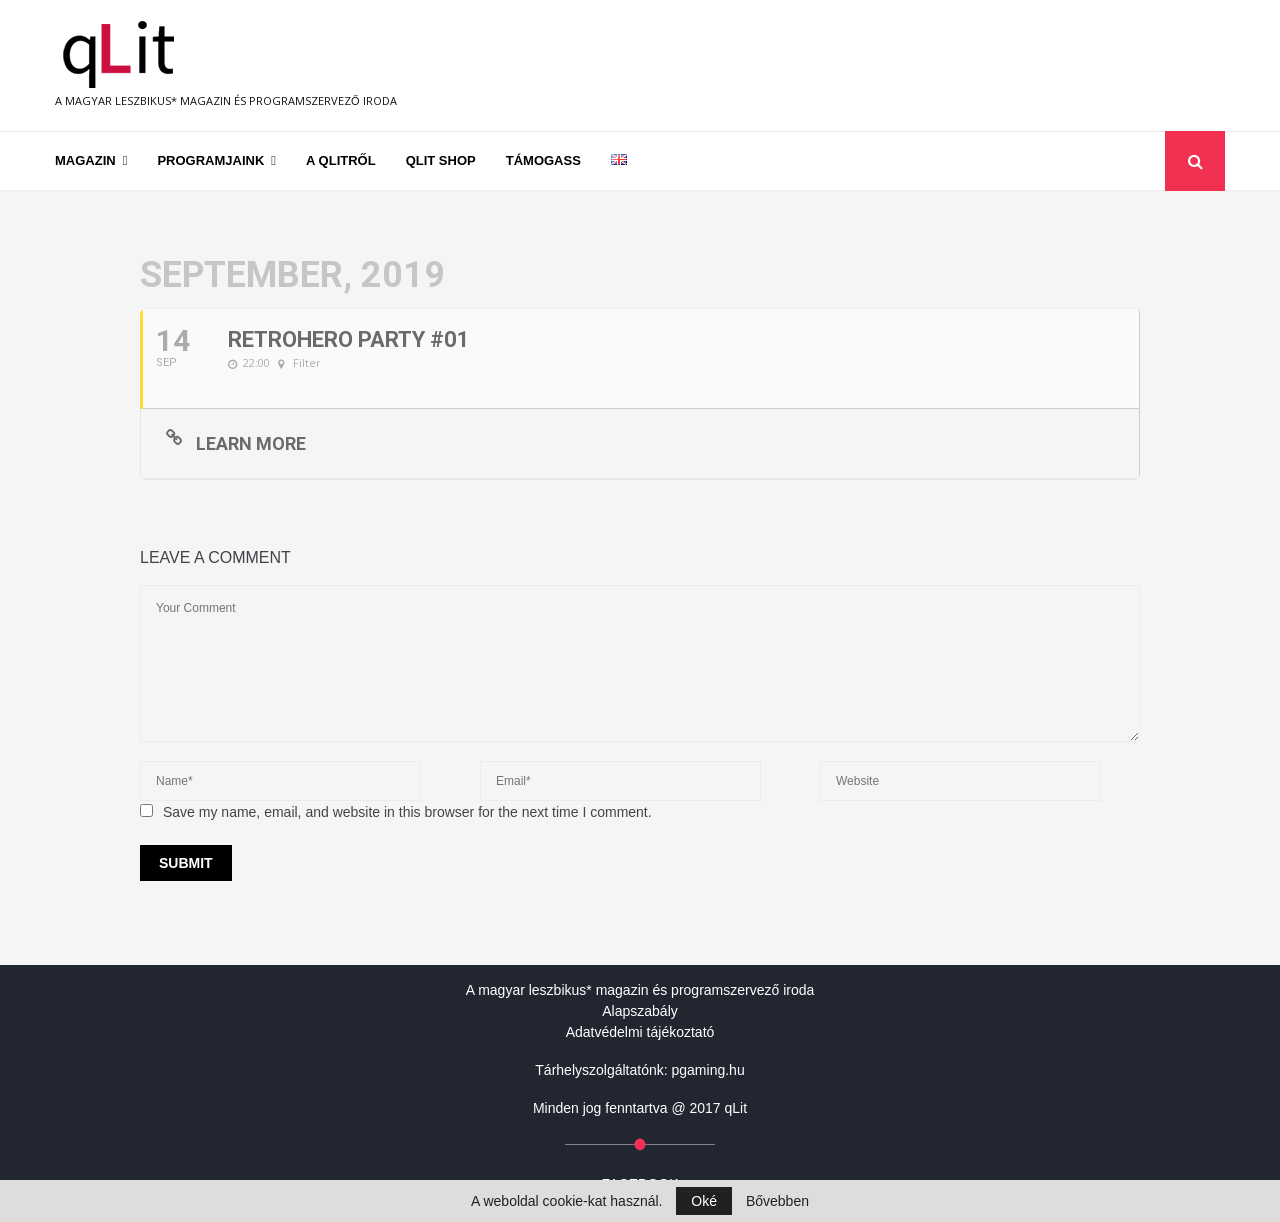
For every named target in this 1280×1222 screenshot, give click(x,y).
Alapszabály (640, 1011)
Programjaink (210, 160)
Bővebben (777, 1201)
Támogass (543, 160)
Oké (704, 1201)
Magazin (85, 160)
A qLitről (341, 160)
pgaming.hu (708, 1070)
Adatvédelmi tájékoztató (640, 1032)
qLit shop (441, 160)
